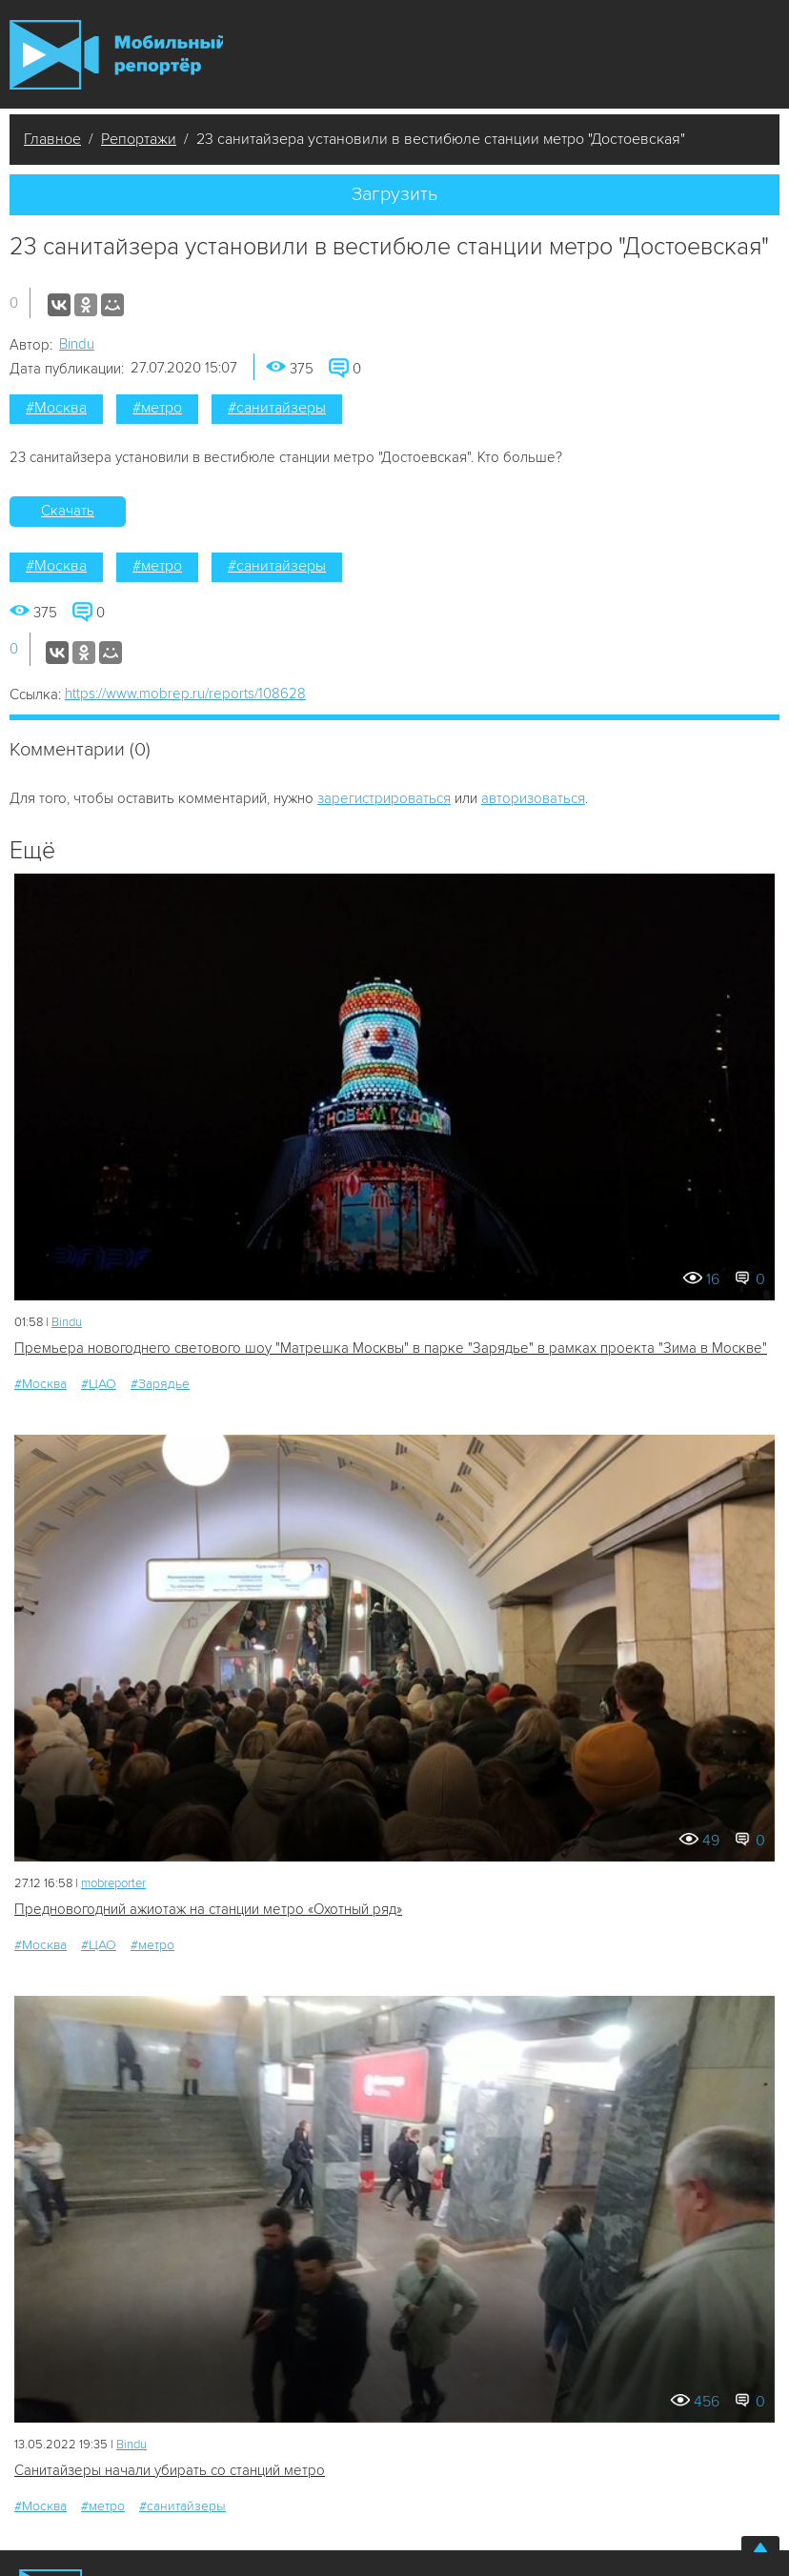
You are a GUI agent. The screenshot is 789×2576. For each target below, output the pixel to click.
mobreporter (113, 1883)
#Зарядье (160, 1384)
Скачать (67, 510)
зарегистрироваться (384, 798)
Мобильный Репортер (116, 55)
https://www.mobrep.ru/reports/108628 (185, 693)
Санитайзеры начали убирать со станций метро (169, 2470)
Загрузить (394, 194)
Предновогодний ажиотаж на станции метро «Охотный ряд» (208, 1909)
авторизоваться (533, 798)
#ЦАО (98, 1384)
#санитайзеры (277, 407)
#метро (157, 407)
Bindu (76, 343)
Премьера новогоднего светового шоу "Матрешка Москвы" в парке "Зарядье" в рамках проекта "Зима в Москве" (390, 1348)
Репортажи (138, 139)
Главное (52, 139)
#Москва (56, 407)
